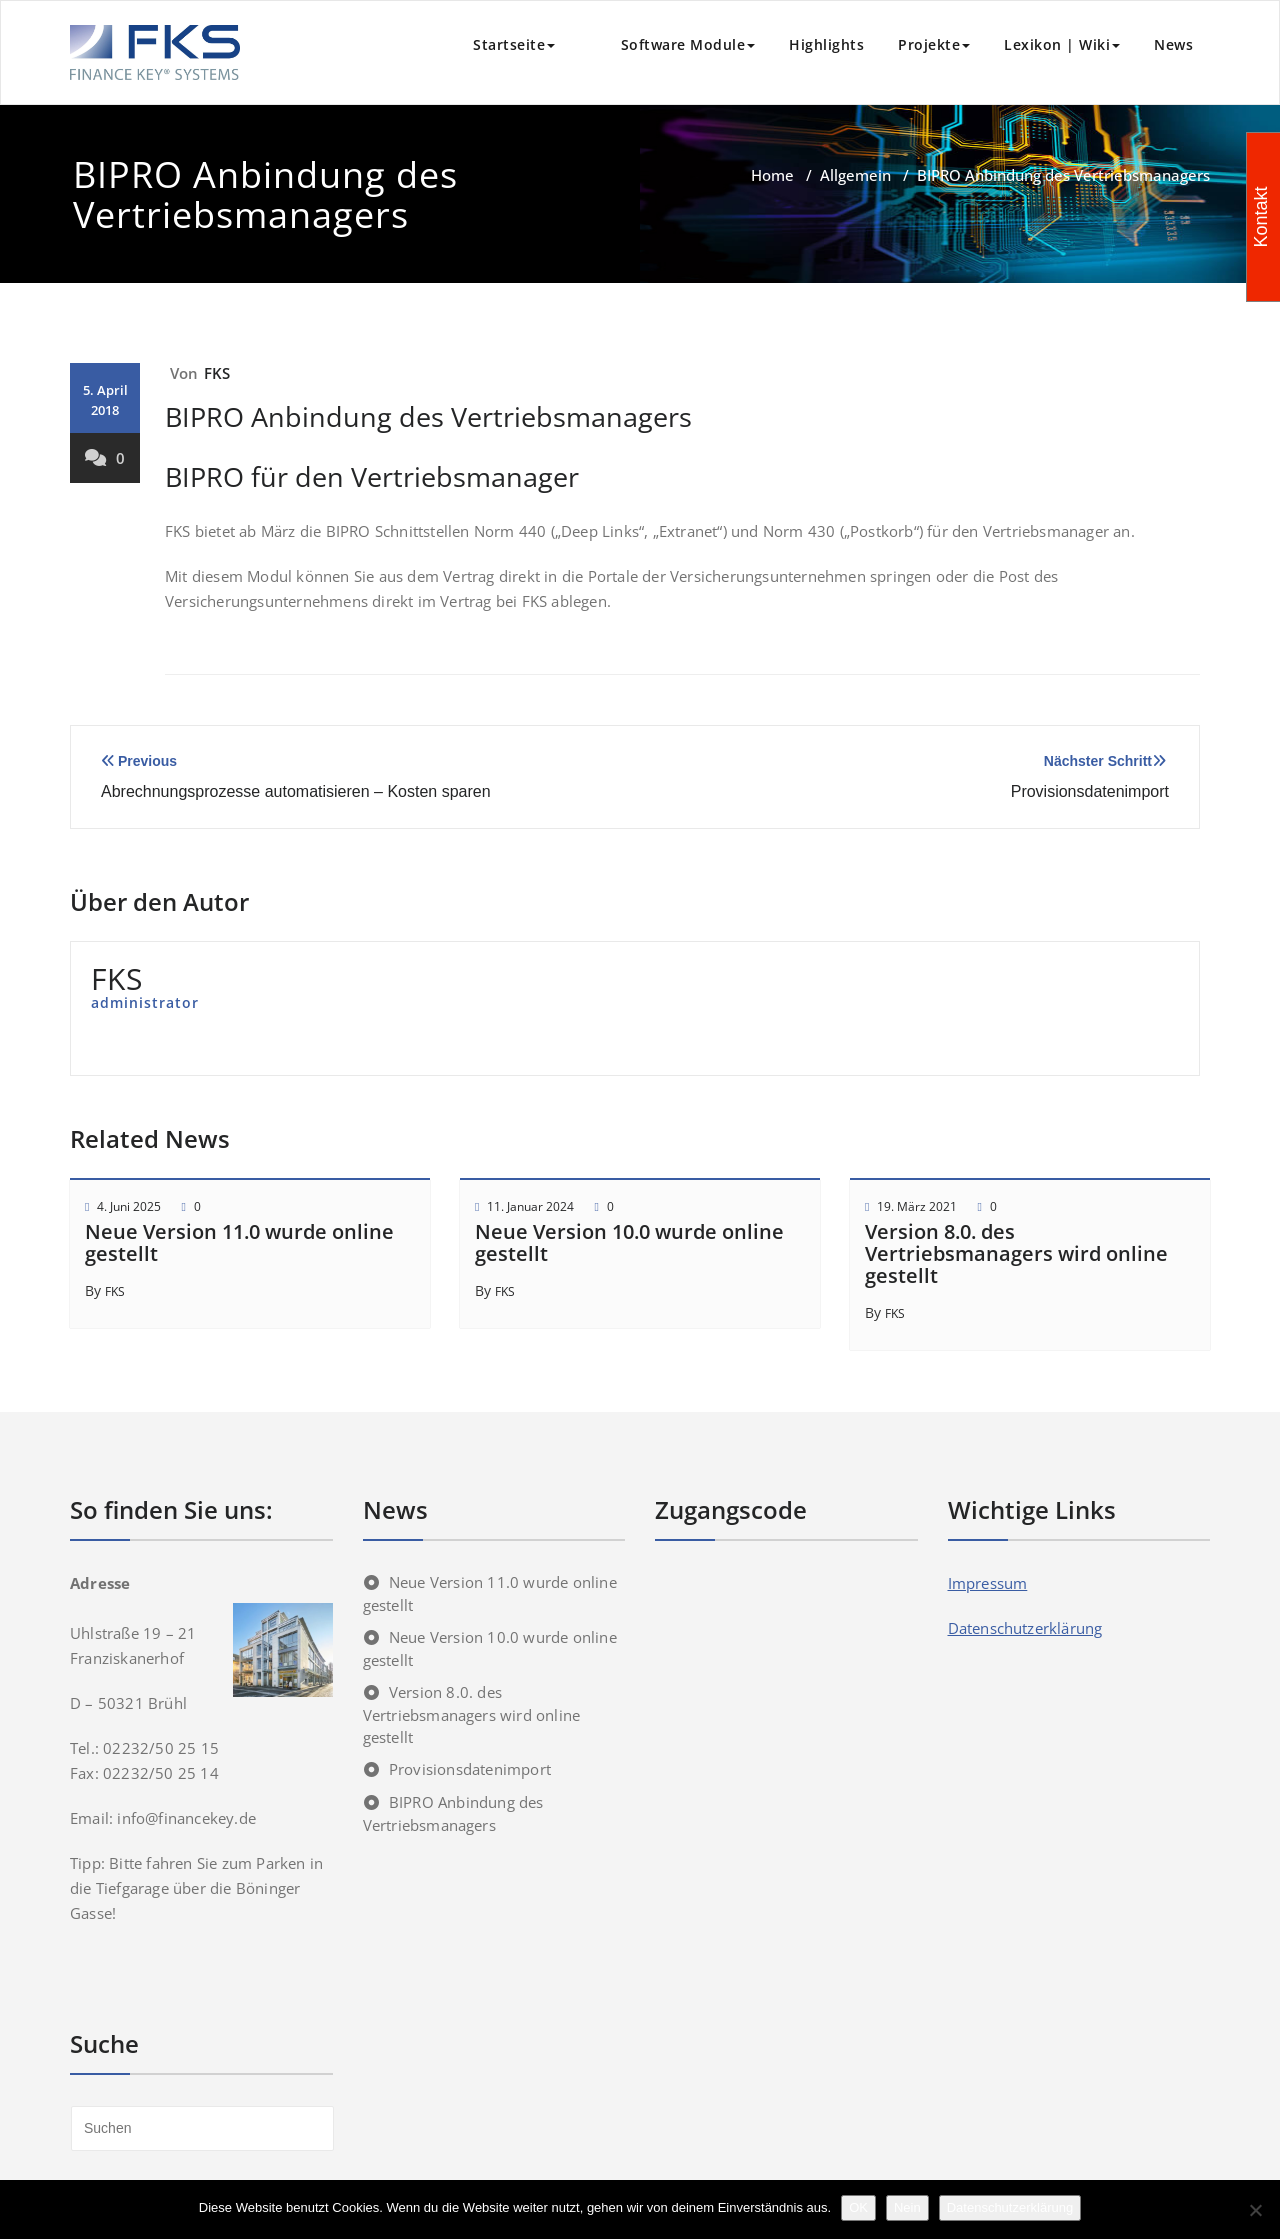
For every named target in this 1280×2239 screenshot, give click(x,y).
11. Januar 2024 (530, 1206)
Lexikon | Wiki (1062, 44)
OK (858, 2207)
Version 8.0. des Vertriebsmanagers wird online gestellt (1016, 1253)
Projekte (934, 44)
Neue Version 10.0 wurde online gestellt (629, 1242)
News (1173, 44)
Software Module (672, 44)
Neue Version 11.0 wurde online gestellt (239, 1242)
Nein (907, 2207)
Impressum (988, 1583)
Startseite (514, 44)
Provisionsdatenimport (470, 1769)
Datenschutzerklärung (1025, 1628)
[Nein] (1255, 2210)
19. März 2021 (917, 1206)
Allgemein (855, 175)
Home (772, 175)
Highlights (826, 44)
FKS (217, 373)
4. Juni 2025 (129, 1206)
